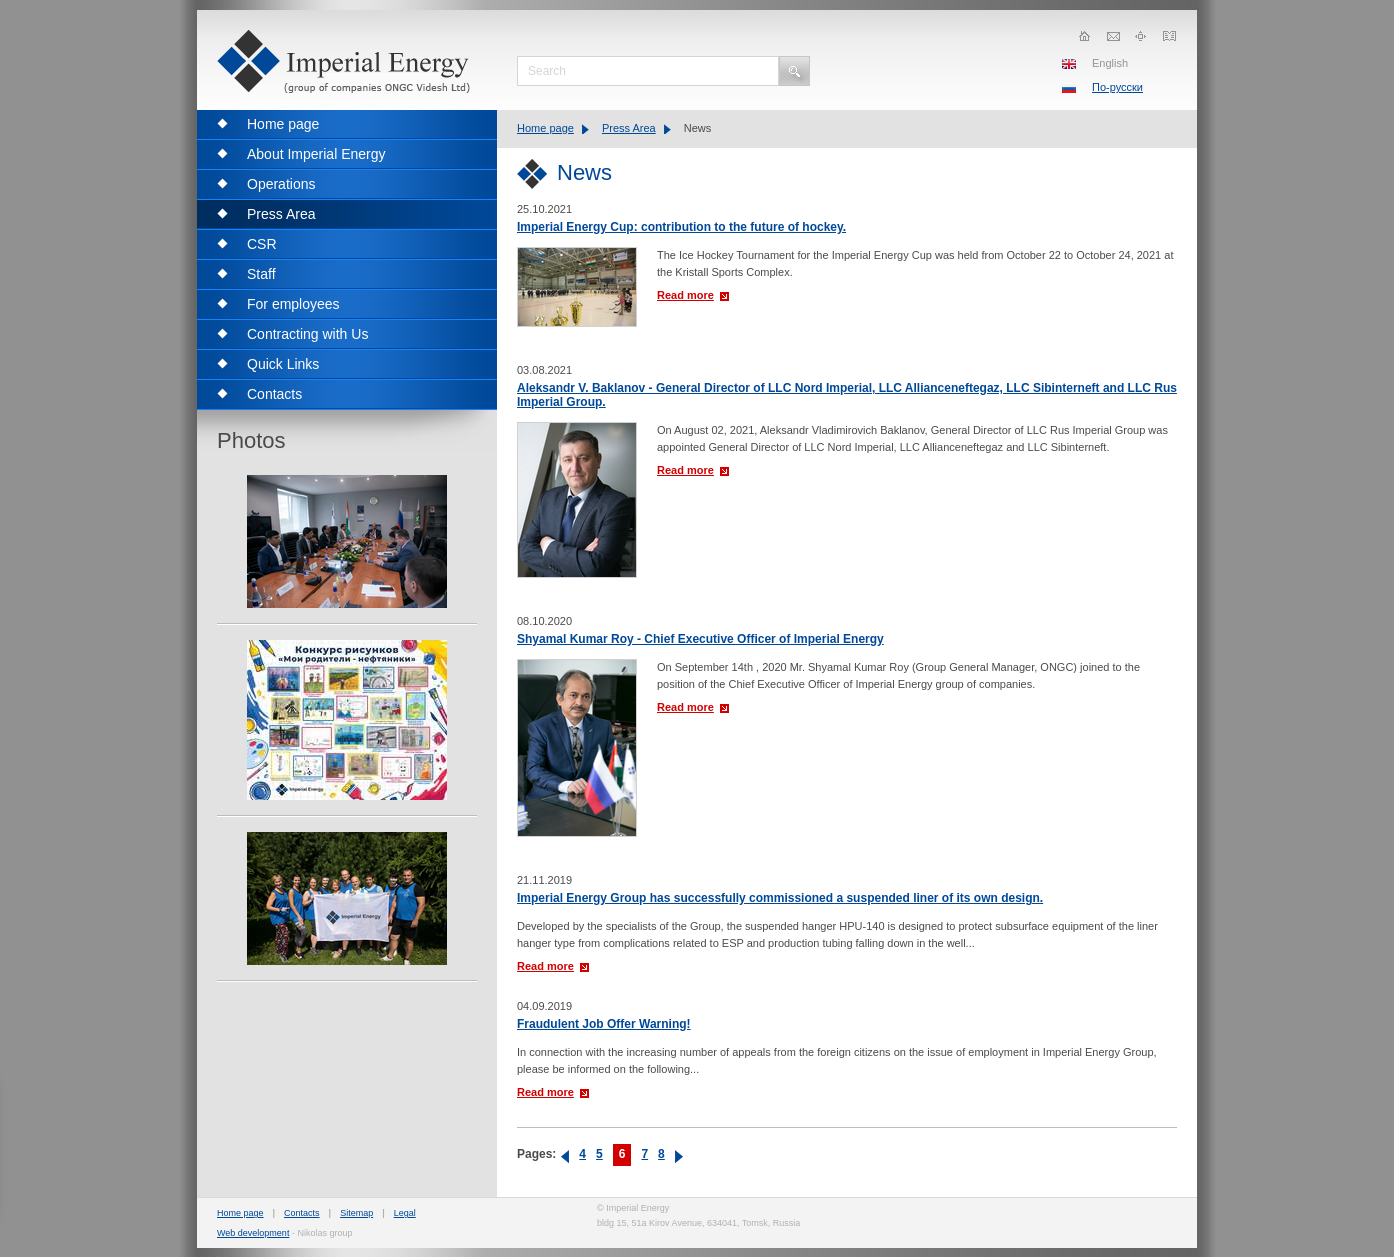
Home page (545, 128)
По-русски (1117, 87)
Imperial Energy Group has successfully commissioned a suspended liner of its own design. (780, 898)
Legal (405, 1213)
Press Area (629, 128)
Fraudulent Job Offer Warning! (604, 1024)
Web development (253, 1233)
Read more (685, 295)
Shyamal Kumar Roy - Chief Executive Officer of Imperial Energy (700, 639)
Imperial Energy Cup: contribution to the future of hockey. (681, 227)
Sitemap (356, 1213)
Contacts (302, 1213)
